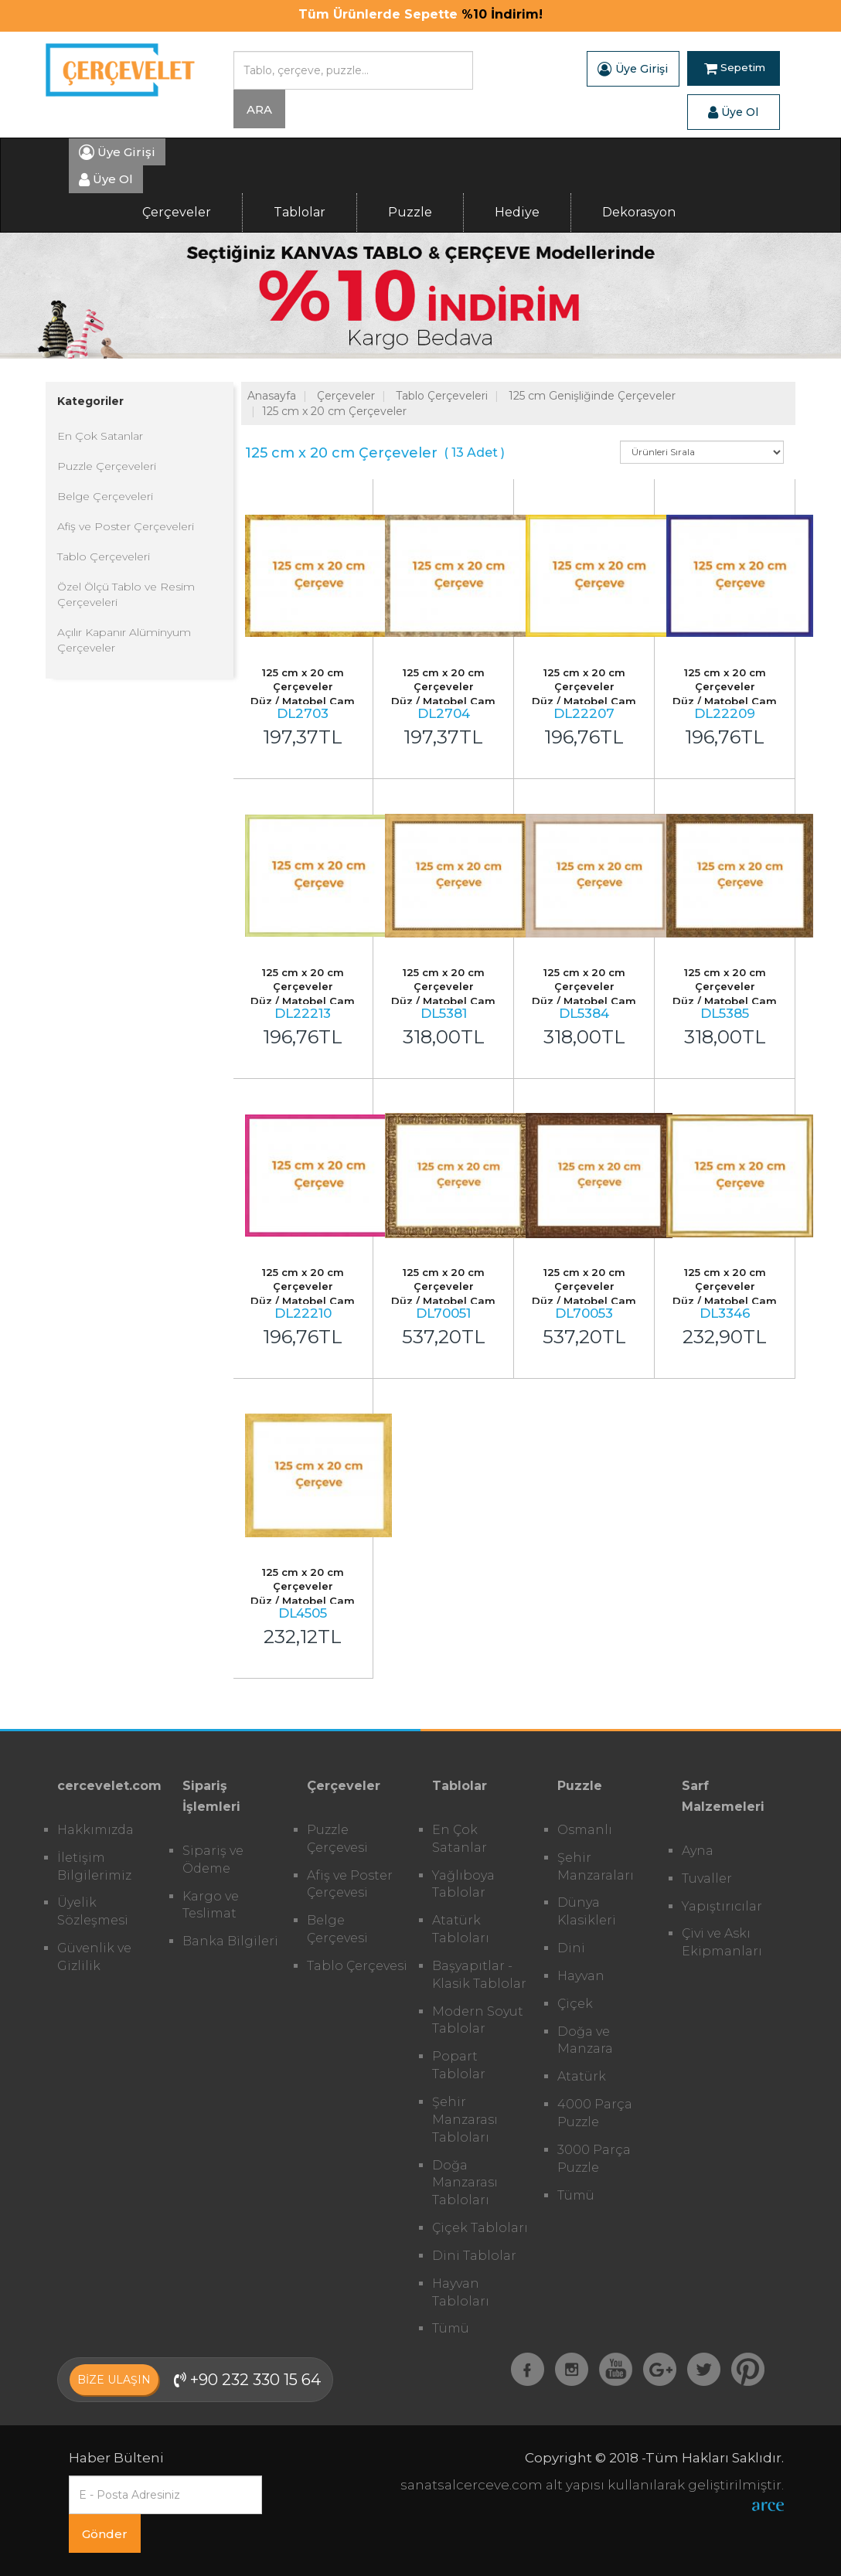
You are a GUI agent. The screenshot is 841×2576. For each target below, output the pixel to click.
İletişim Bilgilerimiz (94, 1866)
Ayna (697, 1850)
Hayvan (580, 1976)
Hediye (517, 212)
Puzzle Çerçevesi (337, 1838)
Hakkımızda (95, 1829)
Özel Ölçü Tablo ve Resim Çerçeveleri (126, 594)
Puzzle (410, 212)
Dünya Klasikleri (586, 1911)
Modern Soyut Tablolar (477, 2020)
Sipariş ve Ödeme (212, 1859)
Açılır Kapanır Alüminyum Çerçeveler (124, 640)
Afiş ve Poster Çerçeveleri (125, 526)
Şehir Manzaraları (595, 1866)
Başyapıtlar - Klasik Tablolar (479, 1974)
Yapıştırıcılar (722, 1906)
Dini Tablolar (474, 2255)
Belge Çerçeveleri (105, 496)
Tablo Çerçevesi (357, 1965)
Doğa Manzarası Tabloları (465, 2183)
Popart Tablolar (458, 2065)
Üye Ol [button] (733, 112)
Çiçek (575, 2003)
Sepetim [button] (735, 69)
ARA (259, 109)
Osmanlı (584, 1829)
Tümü (450, 2328)
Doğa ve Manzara (585, 2040)
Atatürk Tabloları (460, 1929)
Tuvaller (707, 1878)
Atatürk (581, 2076)
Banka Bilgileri (230, 1941)
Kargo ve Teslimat (210, 1905)
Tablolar (299, 212)
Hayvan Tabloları (460, 2292)
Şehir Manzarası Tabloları (465, 2119)
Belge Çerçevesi (337, 1929)
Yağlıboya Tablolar (463, 1884)
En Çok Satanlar (100, 436)
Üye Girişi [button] (633, 69)
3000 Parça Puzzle (594, 2158)
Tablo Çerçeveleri (103, 556)
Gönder (105, 2534)
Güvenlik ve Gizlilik (94, 1957)
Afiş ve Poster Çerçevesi (350, 1884)
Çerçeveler (176, 212)
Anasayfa (271, 396)
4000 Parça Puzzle (594, 2113)
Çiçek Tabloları (480, 2227)
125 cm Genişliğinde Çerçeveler (592, 396)
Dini (571, 1948)
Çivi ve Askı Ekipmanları (722, 1942)
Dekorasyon (639, 212)
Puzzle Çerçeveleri (106, 466)
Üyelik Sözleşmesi (92, 1911)
